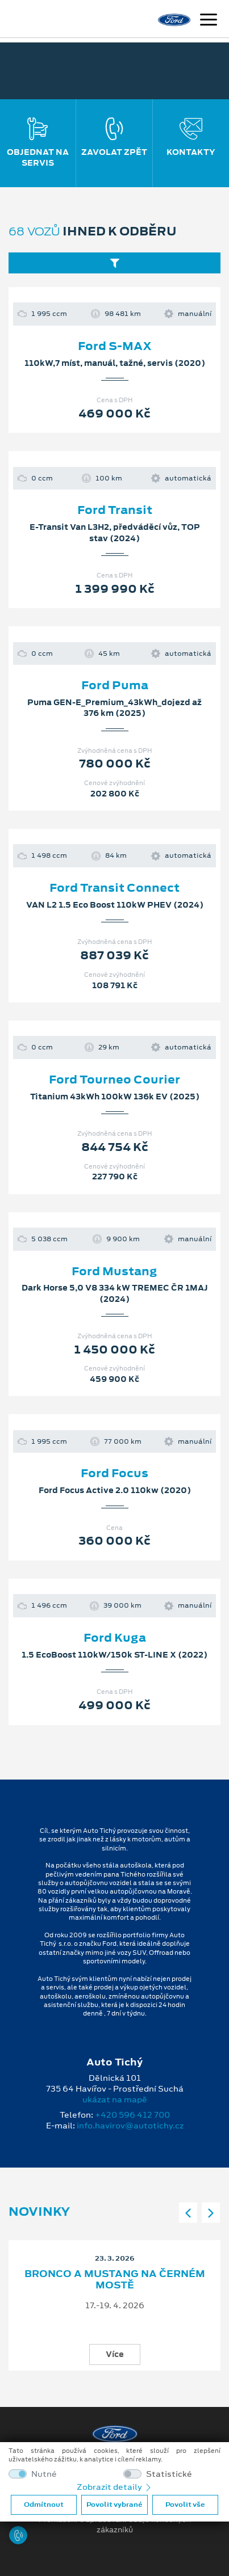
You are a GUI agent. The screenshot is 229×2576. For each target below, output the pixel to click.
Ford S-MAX (115, 346)
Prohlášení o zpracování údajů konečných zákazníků (115, 2525)
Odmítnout (44, 2504)
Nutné (44, 2474)
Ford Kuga (115, 1638)
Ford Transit (114, 510)
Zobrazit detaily (115, 2487)
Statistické (169, 2474)
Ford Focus (114, 1473)
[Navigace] (208, 21)
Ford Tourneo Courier (114, 1079)
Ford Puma (114, 685)
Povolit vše (185, 2504)
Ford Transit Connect (114, 888)
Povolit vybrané (114, 2504)
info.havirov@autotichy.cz (130, 2125)
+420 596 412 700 (132, 2114)
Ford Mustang (114, 1271)
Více (115, 2354)
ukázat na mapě (114, 2099)
